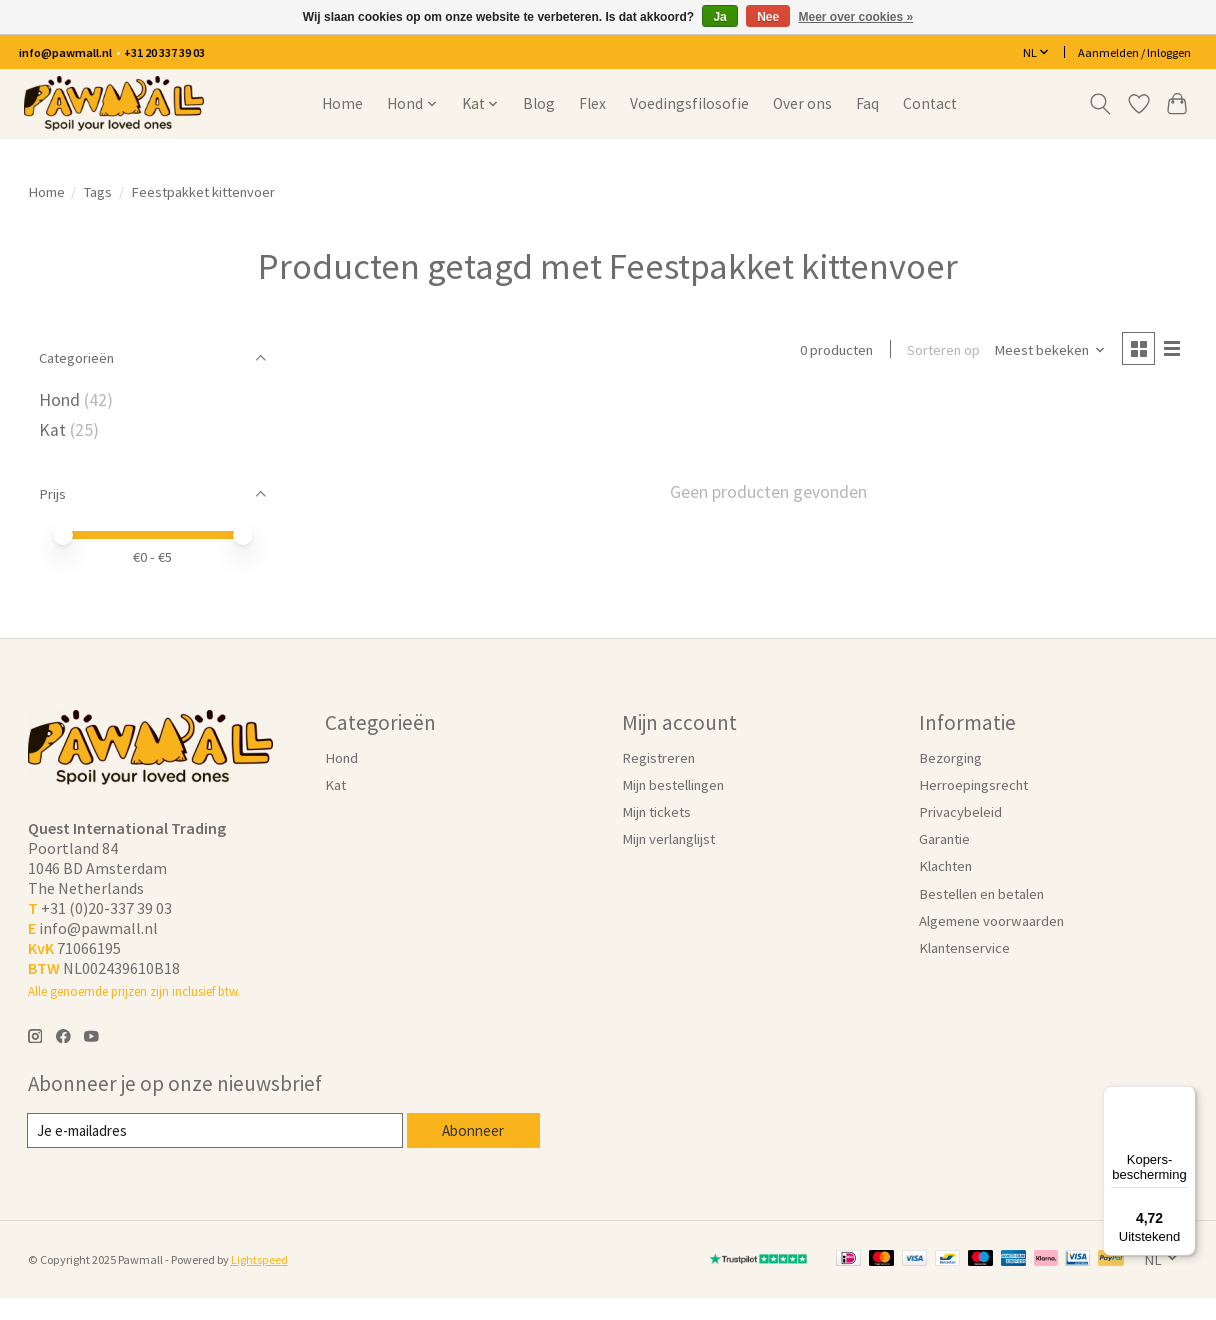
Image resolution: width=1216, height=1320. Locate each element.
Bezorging (950, 758)
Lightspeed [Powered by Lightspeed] (259, 1259)
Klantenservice (964, 948)
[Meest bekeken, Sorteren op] (1047, 351)
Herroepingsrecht (973, 785)
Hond (59, 400)
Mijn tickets (656, 812)
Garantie (944, 839)
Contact (930, 103)
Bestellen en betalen (981, 894)
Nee (768, 17)
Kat (52, 430)
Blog (539, 103)
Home (342, 103)
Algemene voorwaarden (991, 921)
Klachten (945, 866)
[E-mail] (215, 1131)
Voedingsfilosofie (689, 103)
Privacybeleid (960, 812)
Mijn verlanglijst (668, 839)
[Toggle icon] (1099, 104)
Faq (867, 103)
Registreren (658, 758)
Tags (97, 192)
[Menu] (1184, 1098)
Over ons (802, 103)
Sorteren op (941, 351)
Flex (592, 103)
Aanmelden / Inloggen (1134, 52)
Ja (719, 17)
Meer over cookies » (856, 17)
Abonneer (473, 1130)
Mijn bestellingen (673, 785)
